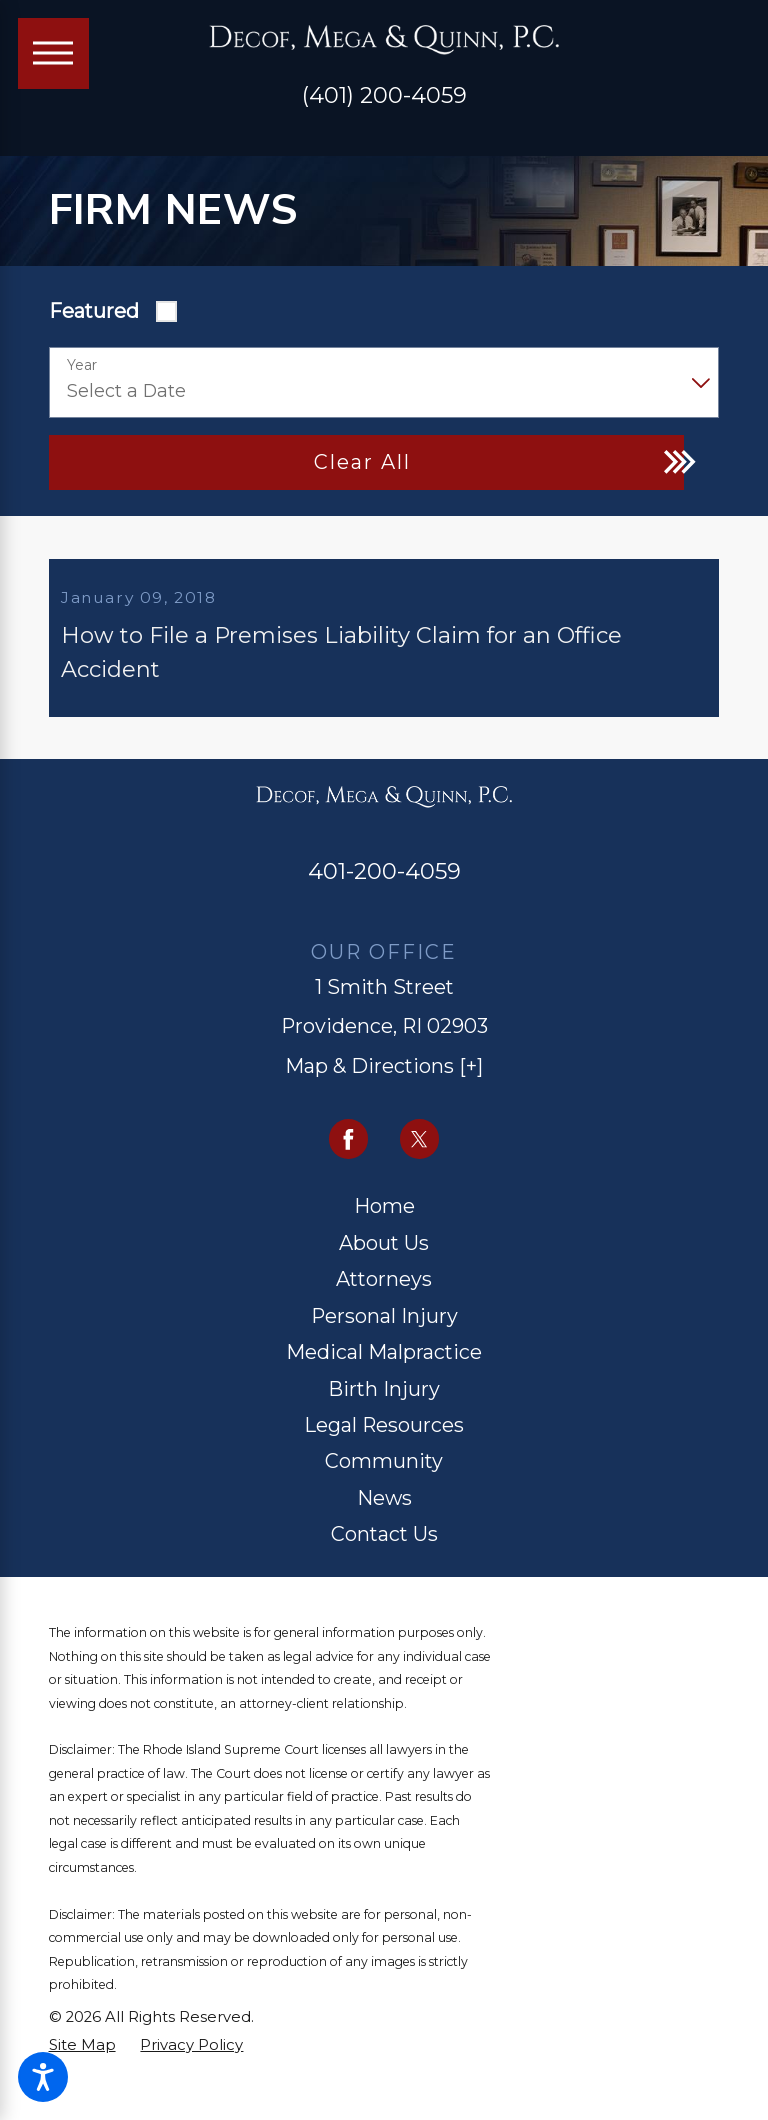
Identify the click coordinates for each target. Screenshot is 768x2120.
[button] (43, 2077)
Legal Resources (384, 1441)
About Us (384, 1259)
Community (384, 1478)
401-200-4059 (384, 887)
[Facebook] (349, 1155)
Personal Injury (384, 1332)
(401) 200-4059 (384, 95)
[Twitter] (420, 1155)
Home (384, 1222)
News (384, 1514)
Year (82, 365)
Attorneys (384, 1295)
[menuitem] (384, 1223)
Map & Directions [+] (384, 1082)
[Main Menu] (53, 53)
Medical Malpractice (384, 1368)
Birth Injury (384, 1405)
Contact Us (384, 1550)
